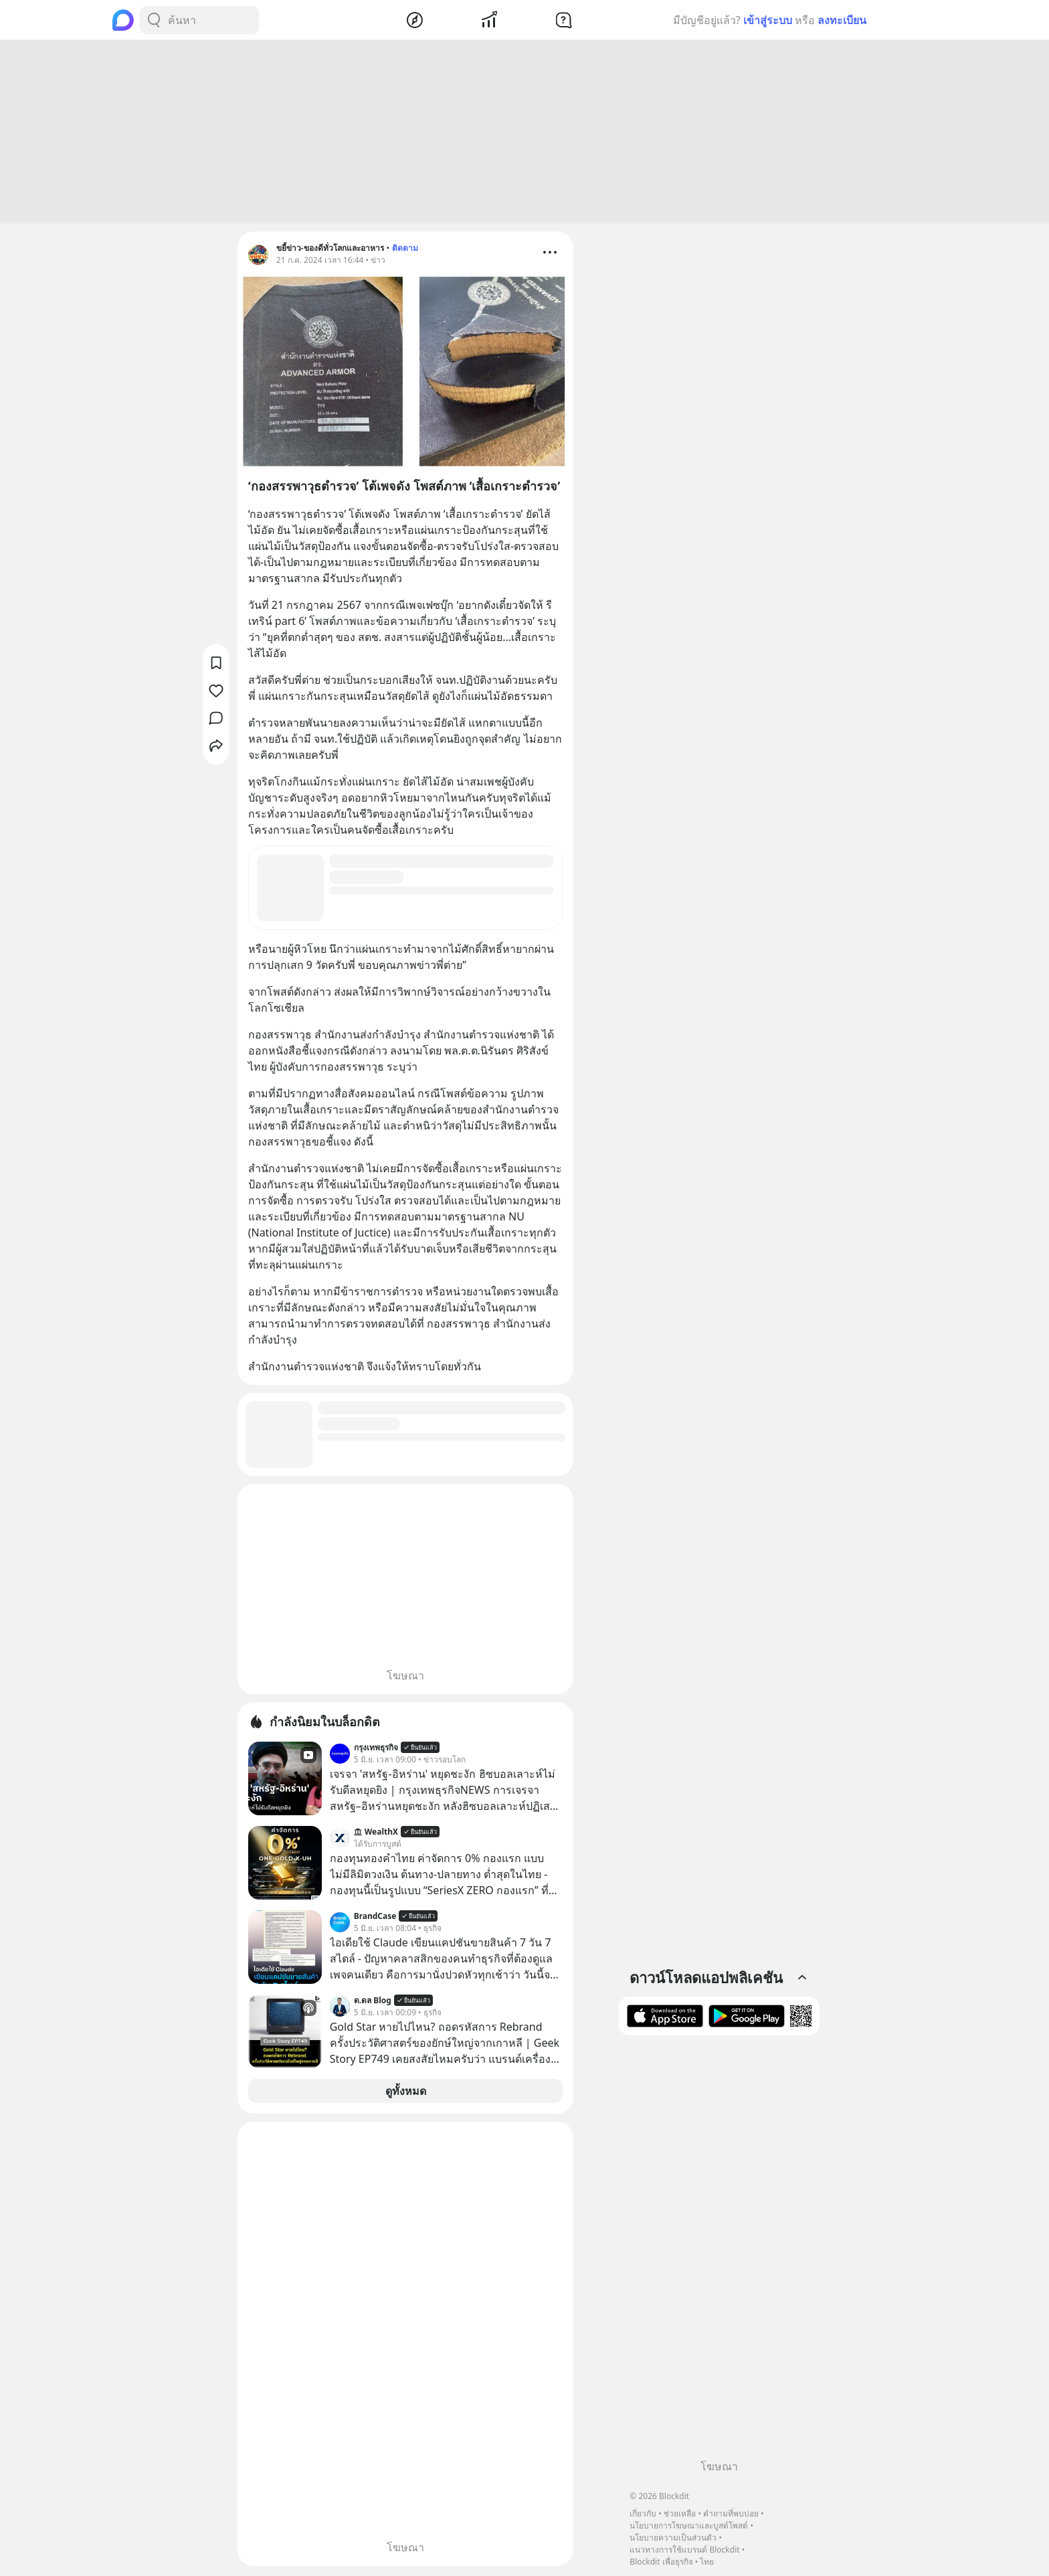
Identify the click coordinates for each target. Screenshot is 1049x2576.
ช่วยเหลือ (680, 2513)
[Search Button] (154, 20)
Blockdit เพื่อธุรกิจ (661, 2561)
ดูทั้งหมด (405, 2093)
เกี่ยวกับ (643, 2513)
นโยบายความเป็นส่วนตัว (673, 2537)
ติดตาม (405, 250)
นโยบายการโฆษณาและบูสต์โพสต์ (689, 2525)
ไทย (707, 2561)
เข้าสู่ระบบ (767, 20)
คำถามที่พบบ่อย (731, 2513)
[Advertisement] (524, 133)
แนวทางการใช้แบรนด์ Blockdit (684, 2549)
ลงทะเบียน (842, 20)
